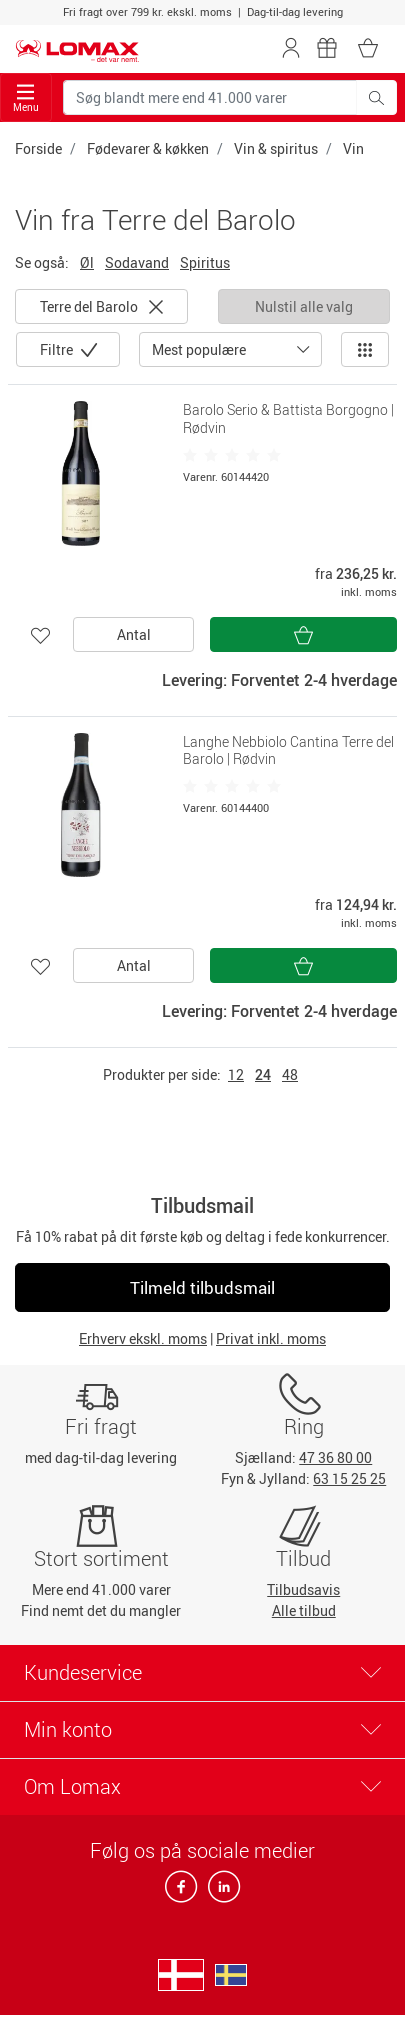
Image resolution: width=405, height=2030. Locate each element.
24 (263, 1074)
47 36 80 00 (335, 1457)
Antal (134, 634)
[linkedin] (220, 1892)
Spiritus (205, 262)
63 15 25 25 (349, 1478)
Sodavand (137, 262)
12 (236, 1074)
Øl (87, 262)
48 (290, 1074)
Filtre (58, 349)
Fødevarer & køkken (148, 148)
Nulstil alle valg (304, 306)
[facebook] (182, 1892)
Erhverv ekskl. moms (143, 1338)
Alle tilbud (304, 1610)
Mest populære (199, 349)
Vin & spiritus (276, 148)
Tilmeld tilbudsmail (202, 1287)
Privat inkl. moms (271, 1338)
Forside (38, 148)
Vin (353, 148)
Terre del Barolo (101, 306)
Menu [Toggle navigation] (26, 98)
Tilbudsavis (303, 1589)
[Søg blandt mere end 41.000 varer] (210, 97)
